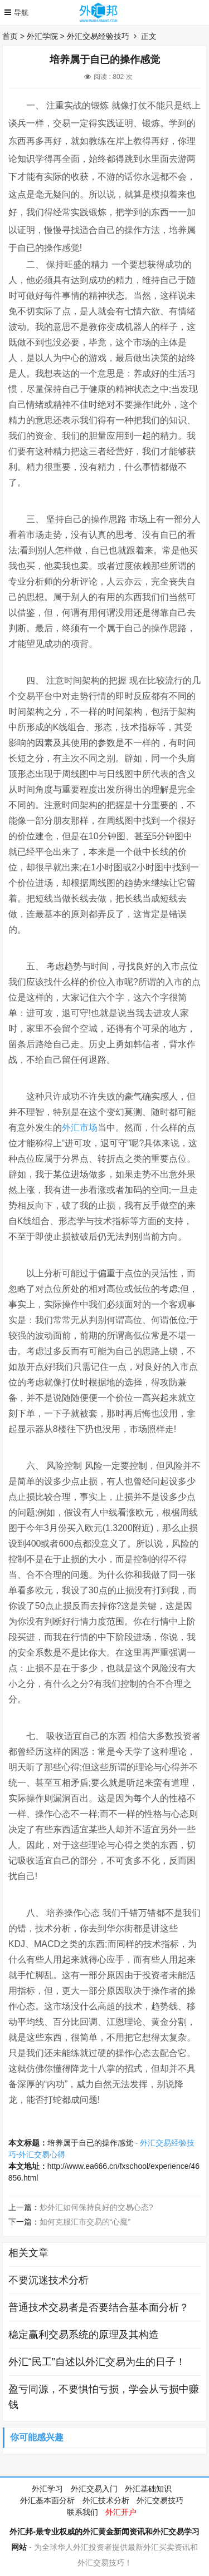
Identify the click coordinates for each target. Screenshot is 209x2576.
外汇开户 (121, 2512)
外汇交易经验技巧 (98, 36)
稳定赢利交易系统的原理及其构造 (83, 2334)
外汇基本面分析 (47, 2500)
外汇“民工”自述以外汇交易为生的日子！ (97, 2361)
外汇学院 (42, 36)
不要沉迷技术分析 (48, 2280)
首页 (10, 36)
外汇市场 (80, 1127)
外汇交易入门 (94, 2488)
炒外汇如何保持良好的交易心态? (96, 2207)
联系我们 (82, 2512)
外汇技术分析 (105, 2500)
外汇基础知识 (148, 2488)
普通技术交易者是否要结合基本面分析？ (98, 2307)
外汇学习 (47, 2488)
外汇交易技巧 (160, 2500)
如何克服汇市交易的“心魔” (85, 2221)
